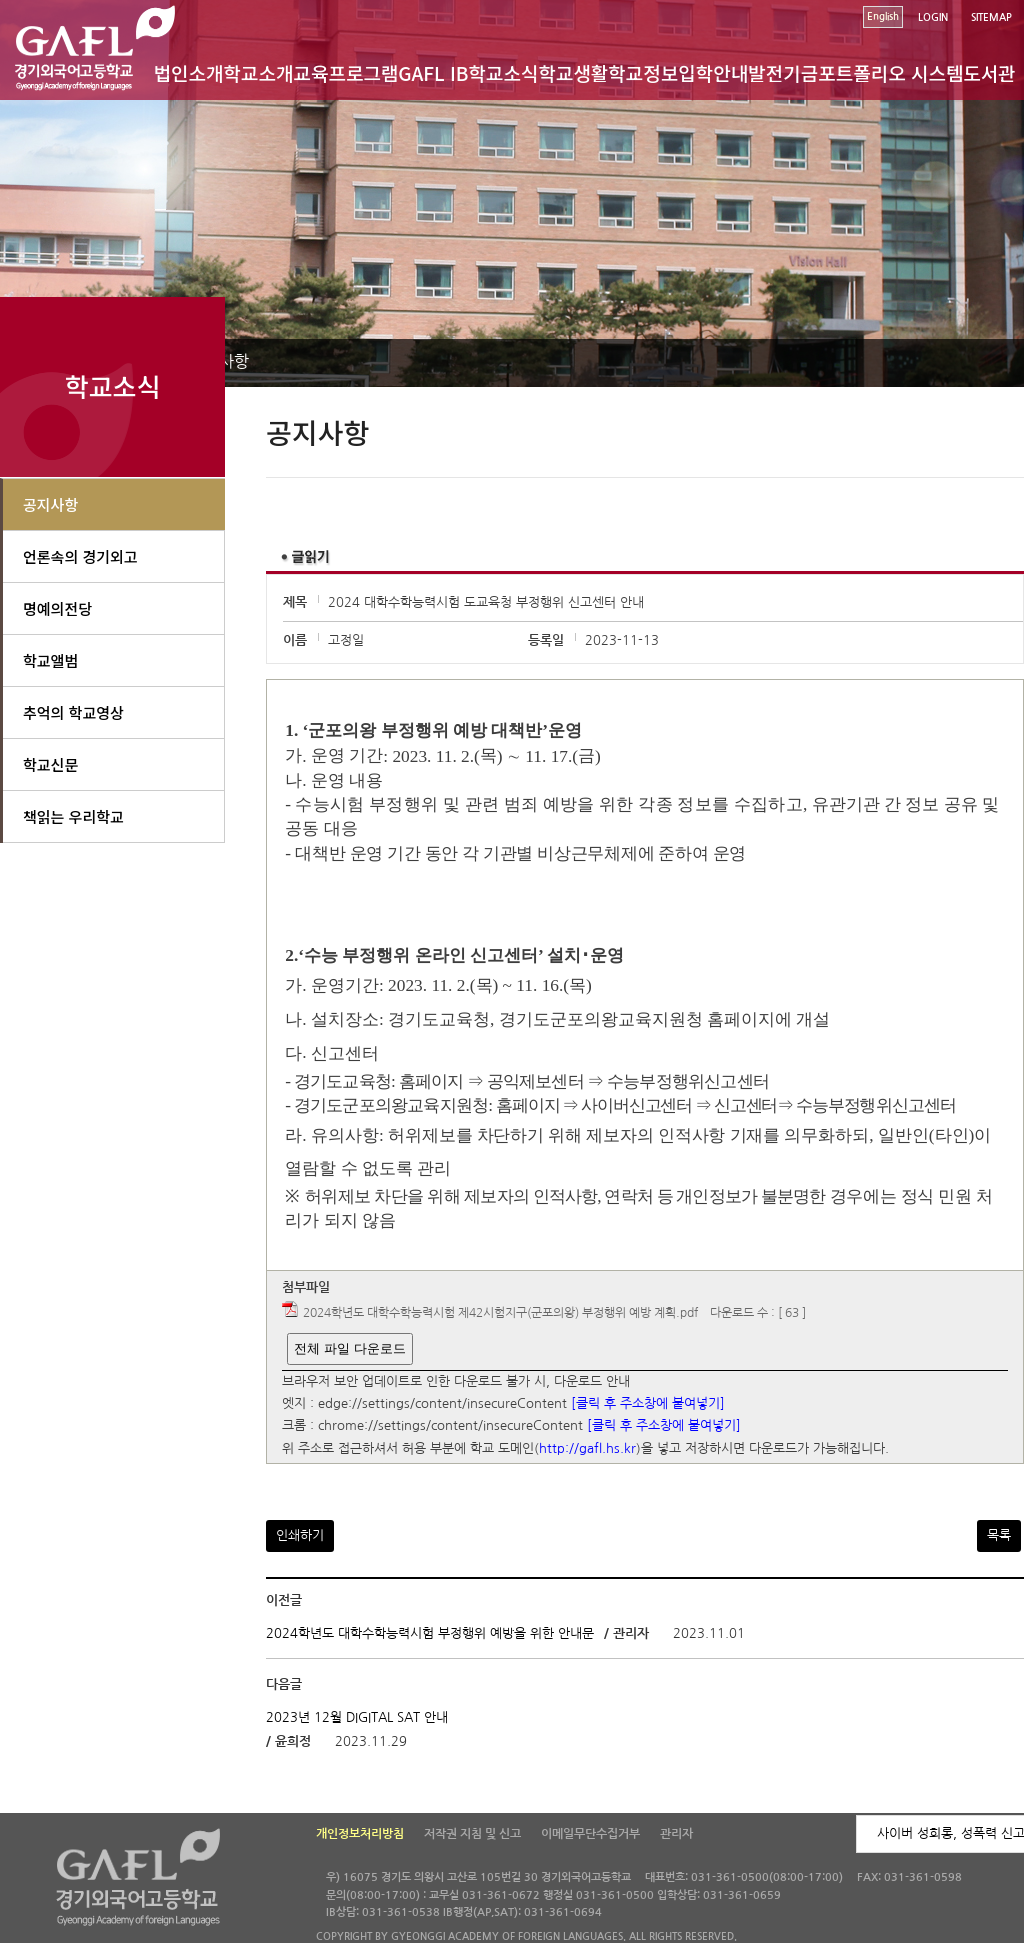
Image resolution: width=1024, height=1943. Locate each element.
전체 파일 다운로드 (349, 1348)
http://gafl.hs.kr (587, 1448)
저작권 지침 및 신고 (472, 1834)
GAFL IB (433, 72)
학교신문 (50, 764)
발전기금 (783, 72)
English (883, 16)
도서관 (989, 72)
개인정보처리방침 (360, 1834)
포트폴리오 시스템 (890, 72)
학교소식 (504, 72)
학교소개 (259, 72)
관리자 (676, 1834)
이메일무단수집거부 (590, 1834)
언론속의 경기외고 (80, 556)
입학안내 (713, 72)
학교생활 (573, 72)
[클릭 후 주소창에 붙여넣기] (648, 1403)
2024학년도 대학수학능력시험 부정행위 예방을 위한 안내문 (430, 1633)
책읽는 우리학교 (73, 816)
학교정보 (643, 72)
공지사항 (50, 504)
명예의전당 (57, 608)
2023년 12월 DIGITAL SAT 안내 (357, 1717)
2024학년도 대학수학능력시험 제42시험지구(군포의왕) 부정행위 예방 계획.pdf (500, 1314)
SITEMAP (991, 17)
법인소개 (189, 72)
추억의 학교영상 (73, 712)
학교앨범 (50, 660)
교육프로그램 (345, 72)
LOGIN (933, 17)
